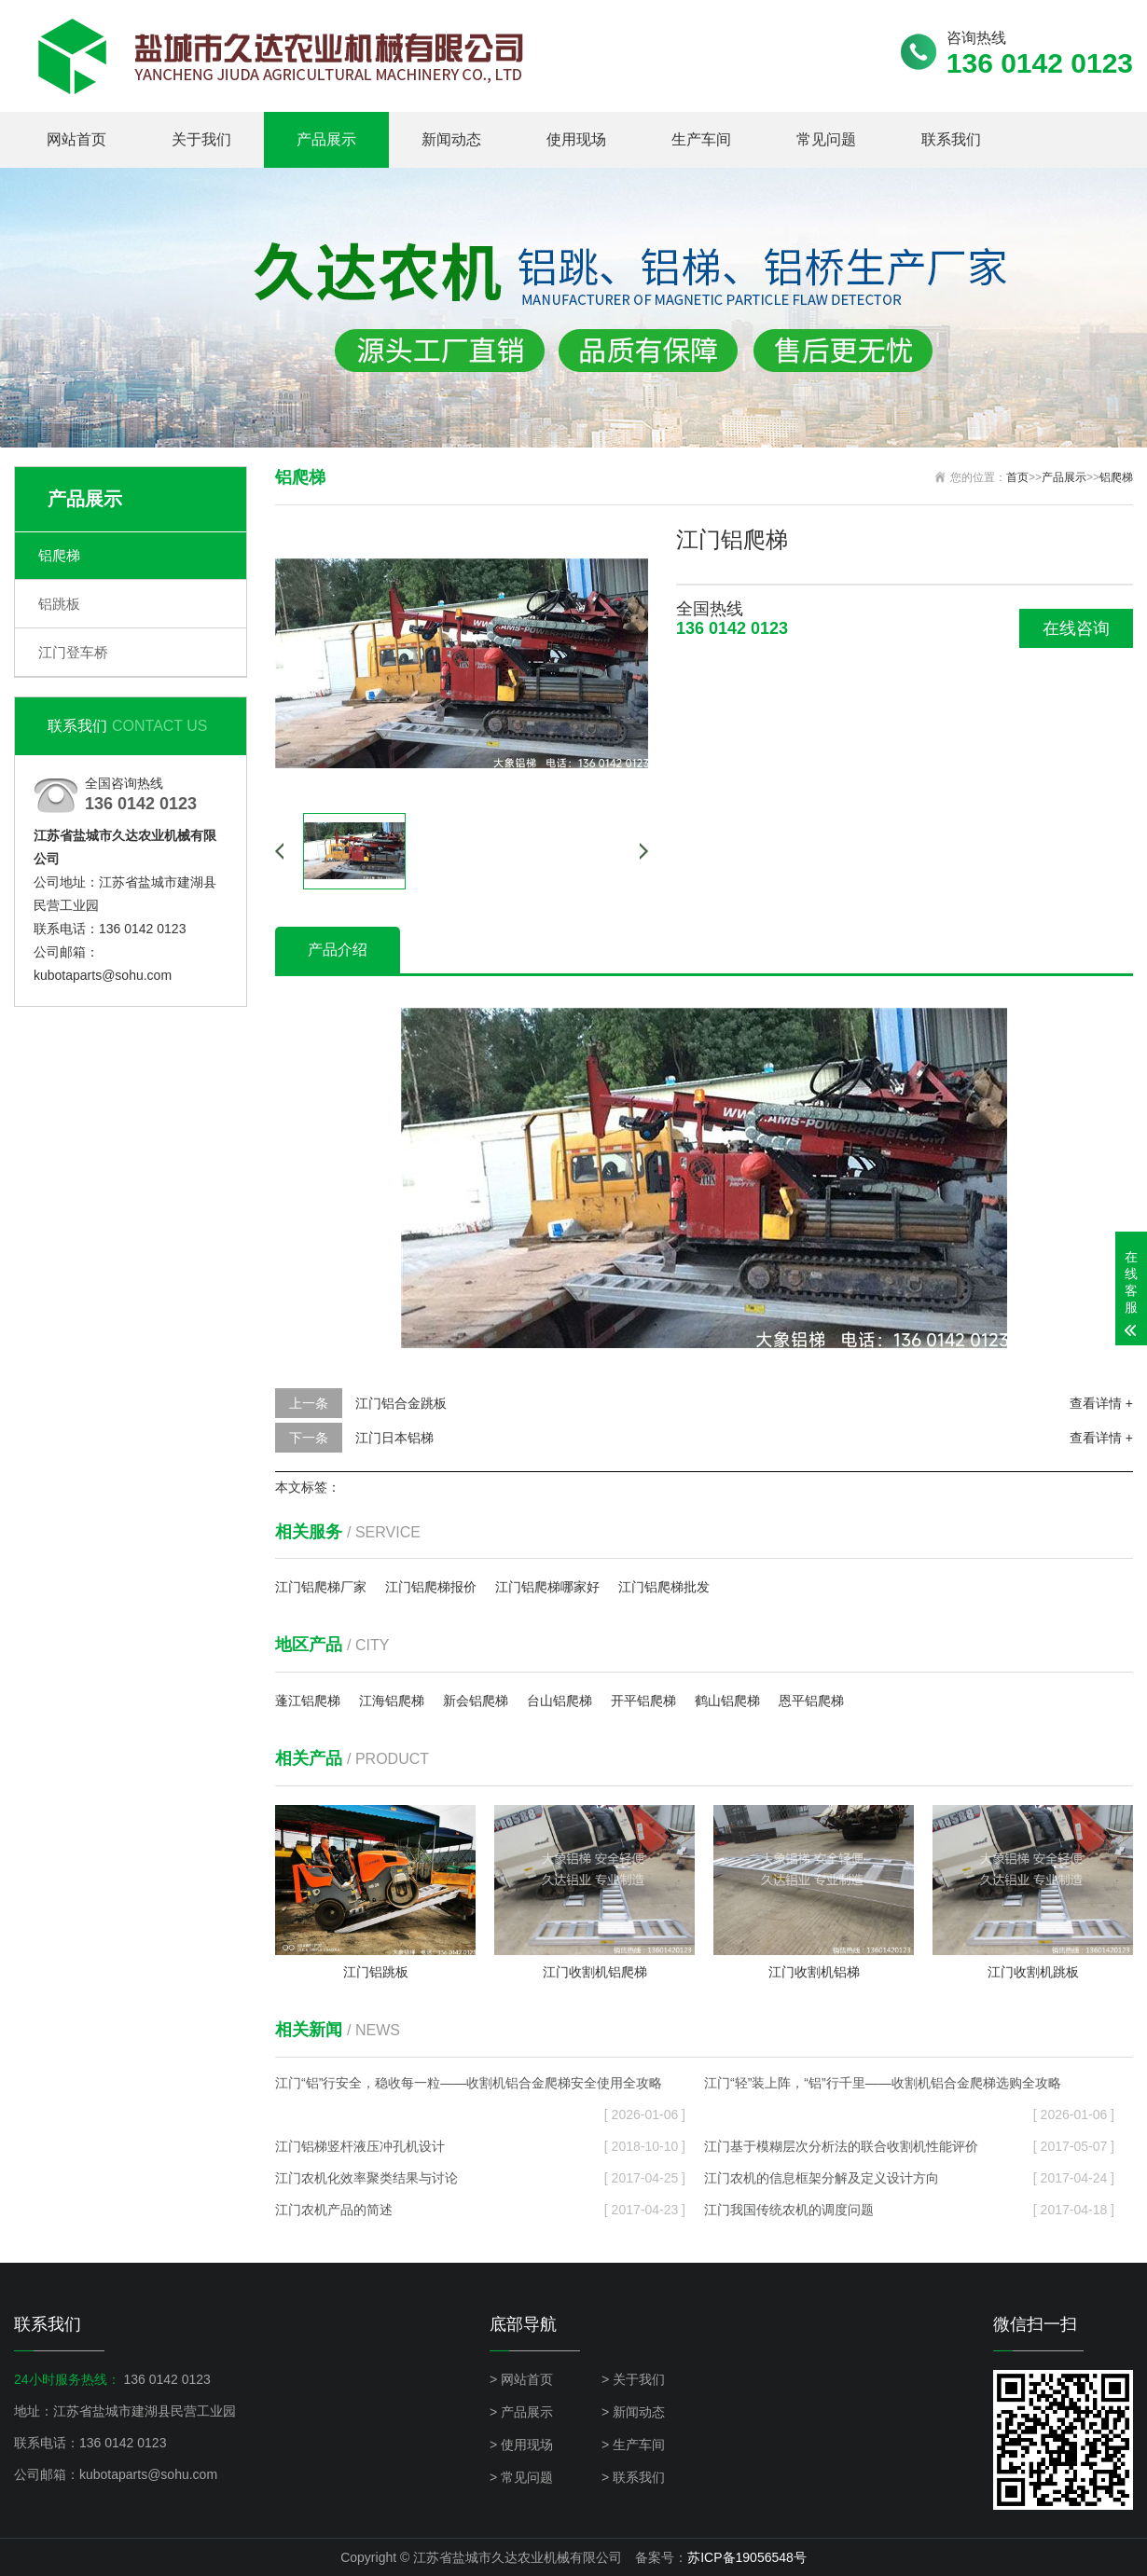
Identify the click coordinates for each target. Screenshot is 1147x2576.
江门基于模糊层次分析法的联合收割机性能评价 (909, 2146)
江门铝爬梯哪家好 (547, 1586)
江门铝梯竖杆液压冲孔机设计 (480, 2146)
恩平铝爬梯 (811, 1700)
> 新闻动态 (633, 2411)
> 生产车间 (633, 2444)
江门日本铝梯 (394, 1437)
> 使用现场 (521, 2444)
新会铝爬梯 (475, 1700)
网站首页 (76, 139)
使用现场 (576, 139)
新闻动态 (451, 139)
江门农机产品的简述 (480, 2209)
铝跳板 (59, 604)
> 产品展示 (521, 2411)
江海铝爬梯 (391, 1700)
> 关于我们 (633, 2379)
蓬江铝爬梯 (307, 1700)
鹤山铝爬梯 (727, 1700)
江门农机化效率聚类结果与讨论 (480, 2178)
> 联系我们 (633, 2477)
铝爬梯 (59, 555)
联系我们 (951, 139)
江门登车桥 (73, 652)
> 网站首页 (521, 2379)
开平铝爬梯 (643, 1700)
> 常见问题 (521, 2477)
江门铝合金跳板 (401, 1403)
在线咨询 (1076, 628)
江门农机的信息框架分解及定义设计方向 (909, 2178)
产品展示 (326, 139)
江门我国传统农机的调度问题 (909, 2209)
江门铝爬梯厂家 (320, 1586)
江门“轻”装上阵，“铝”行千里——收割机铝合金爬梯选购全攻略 (909, 2087)
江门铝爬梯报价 (431, 1586)
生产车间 (701, 139)
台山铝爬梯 (559, 1700)
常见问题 (826, 139)
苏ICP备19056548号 (747, 2557)
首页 (1017, 477)
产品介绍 (337, 949)
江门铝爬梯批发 (664, 1586)
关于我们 (201, 139)
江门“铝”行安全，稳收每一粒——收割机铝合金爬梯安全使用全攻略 (480, 2087)
